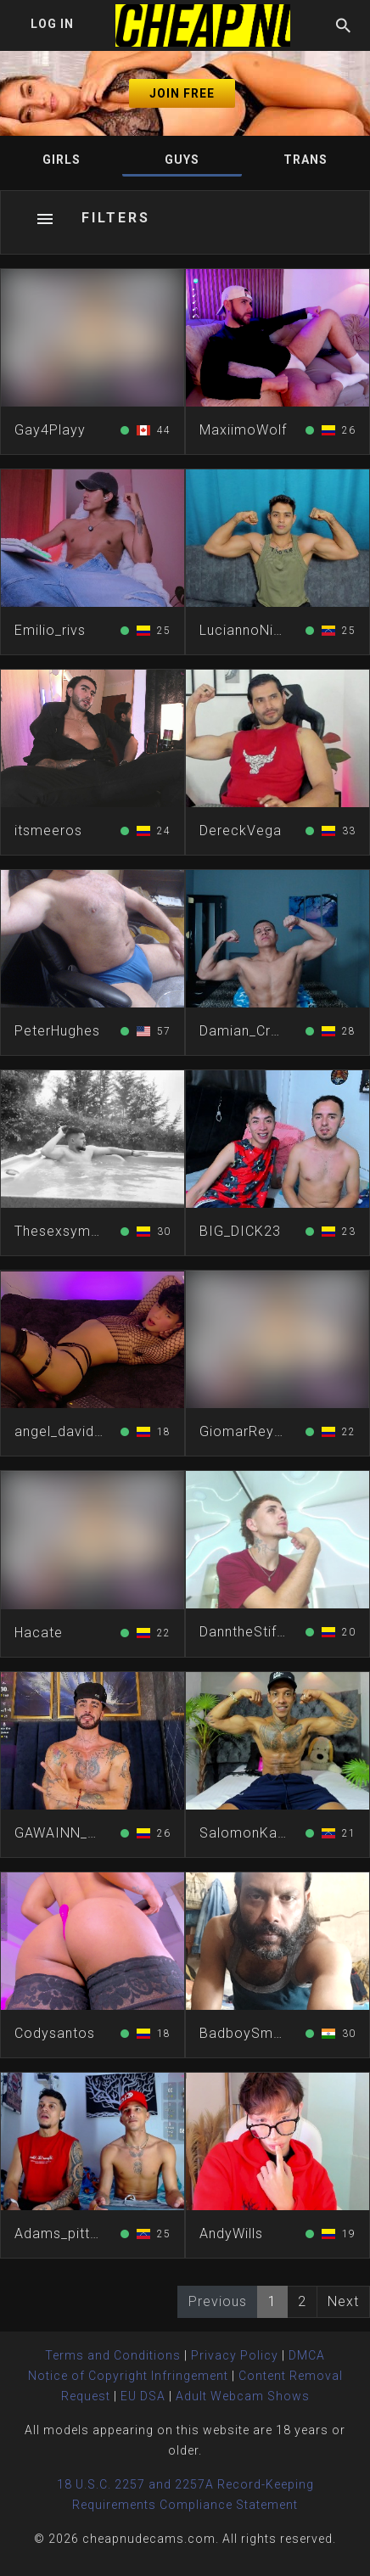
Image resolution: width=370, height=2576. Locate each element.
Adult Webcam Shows (243, 2396)
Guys (182, 159)
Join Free (182, 93)
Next (343, 2301)
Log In (52, 24)
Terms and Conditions (113, 2355)
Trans (305, 159)
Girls (61, 159)
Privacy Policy (234, 2355)
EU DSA (143, 2396)
